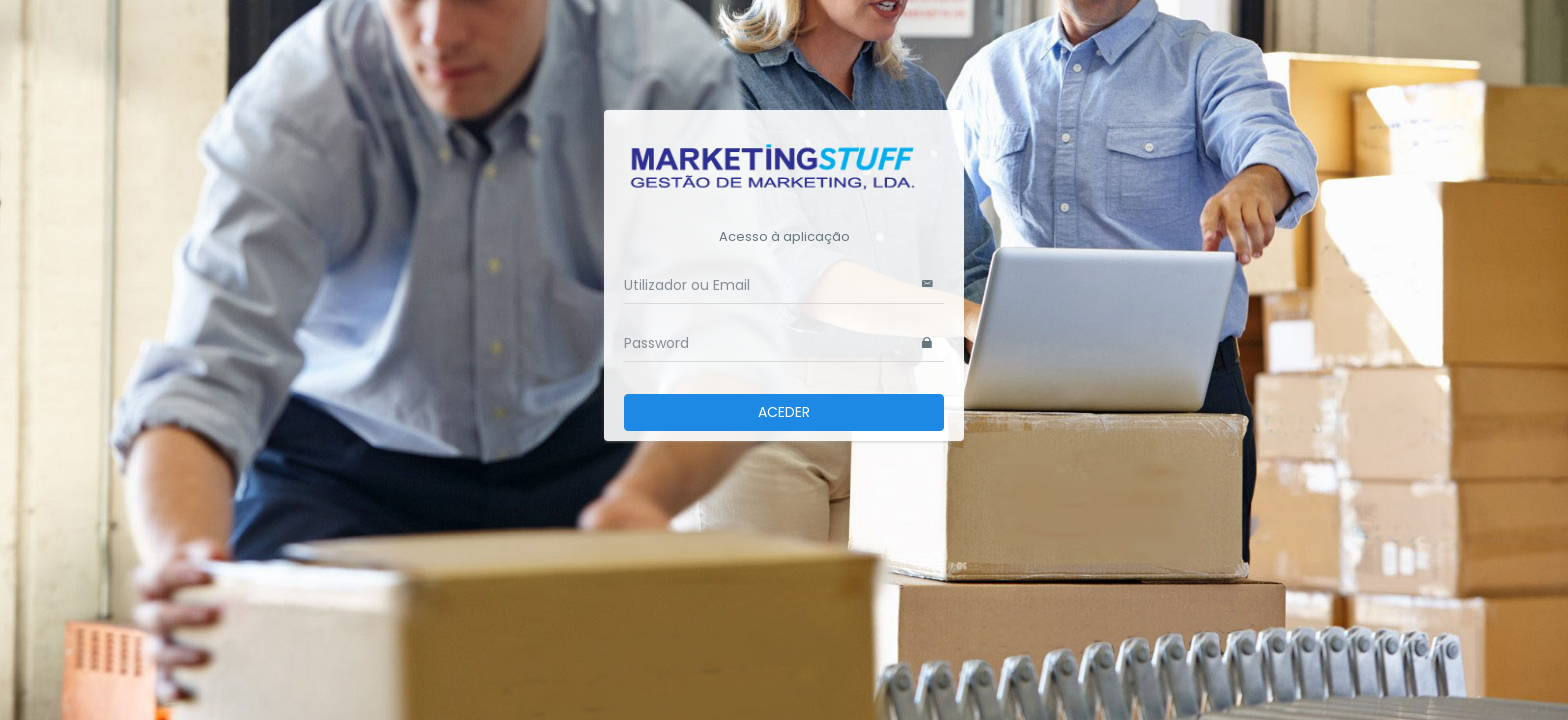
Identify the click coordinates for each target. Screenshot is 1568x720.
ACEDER (784, 412)
